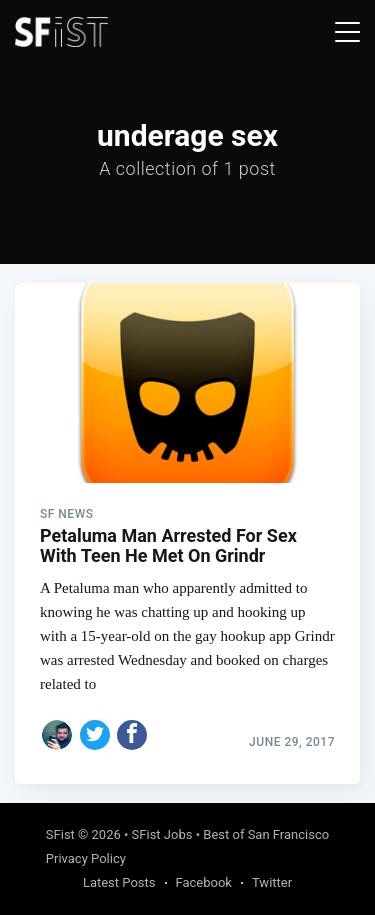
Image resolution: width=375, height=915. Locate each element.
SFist (60, 834)
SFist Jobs (162, 834)
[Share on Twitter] (95, 735)
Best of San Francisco (266, 834)
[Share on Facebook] (132, 735)
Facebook (204, 882)
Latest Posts (119, 882)
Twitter (272, 882)
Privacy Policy (86, 858)
